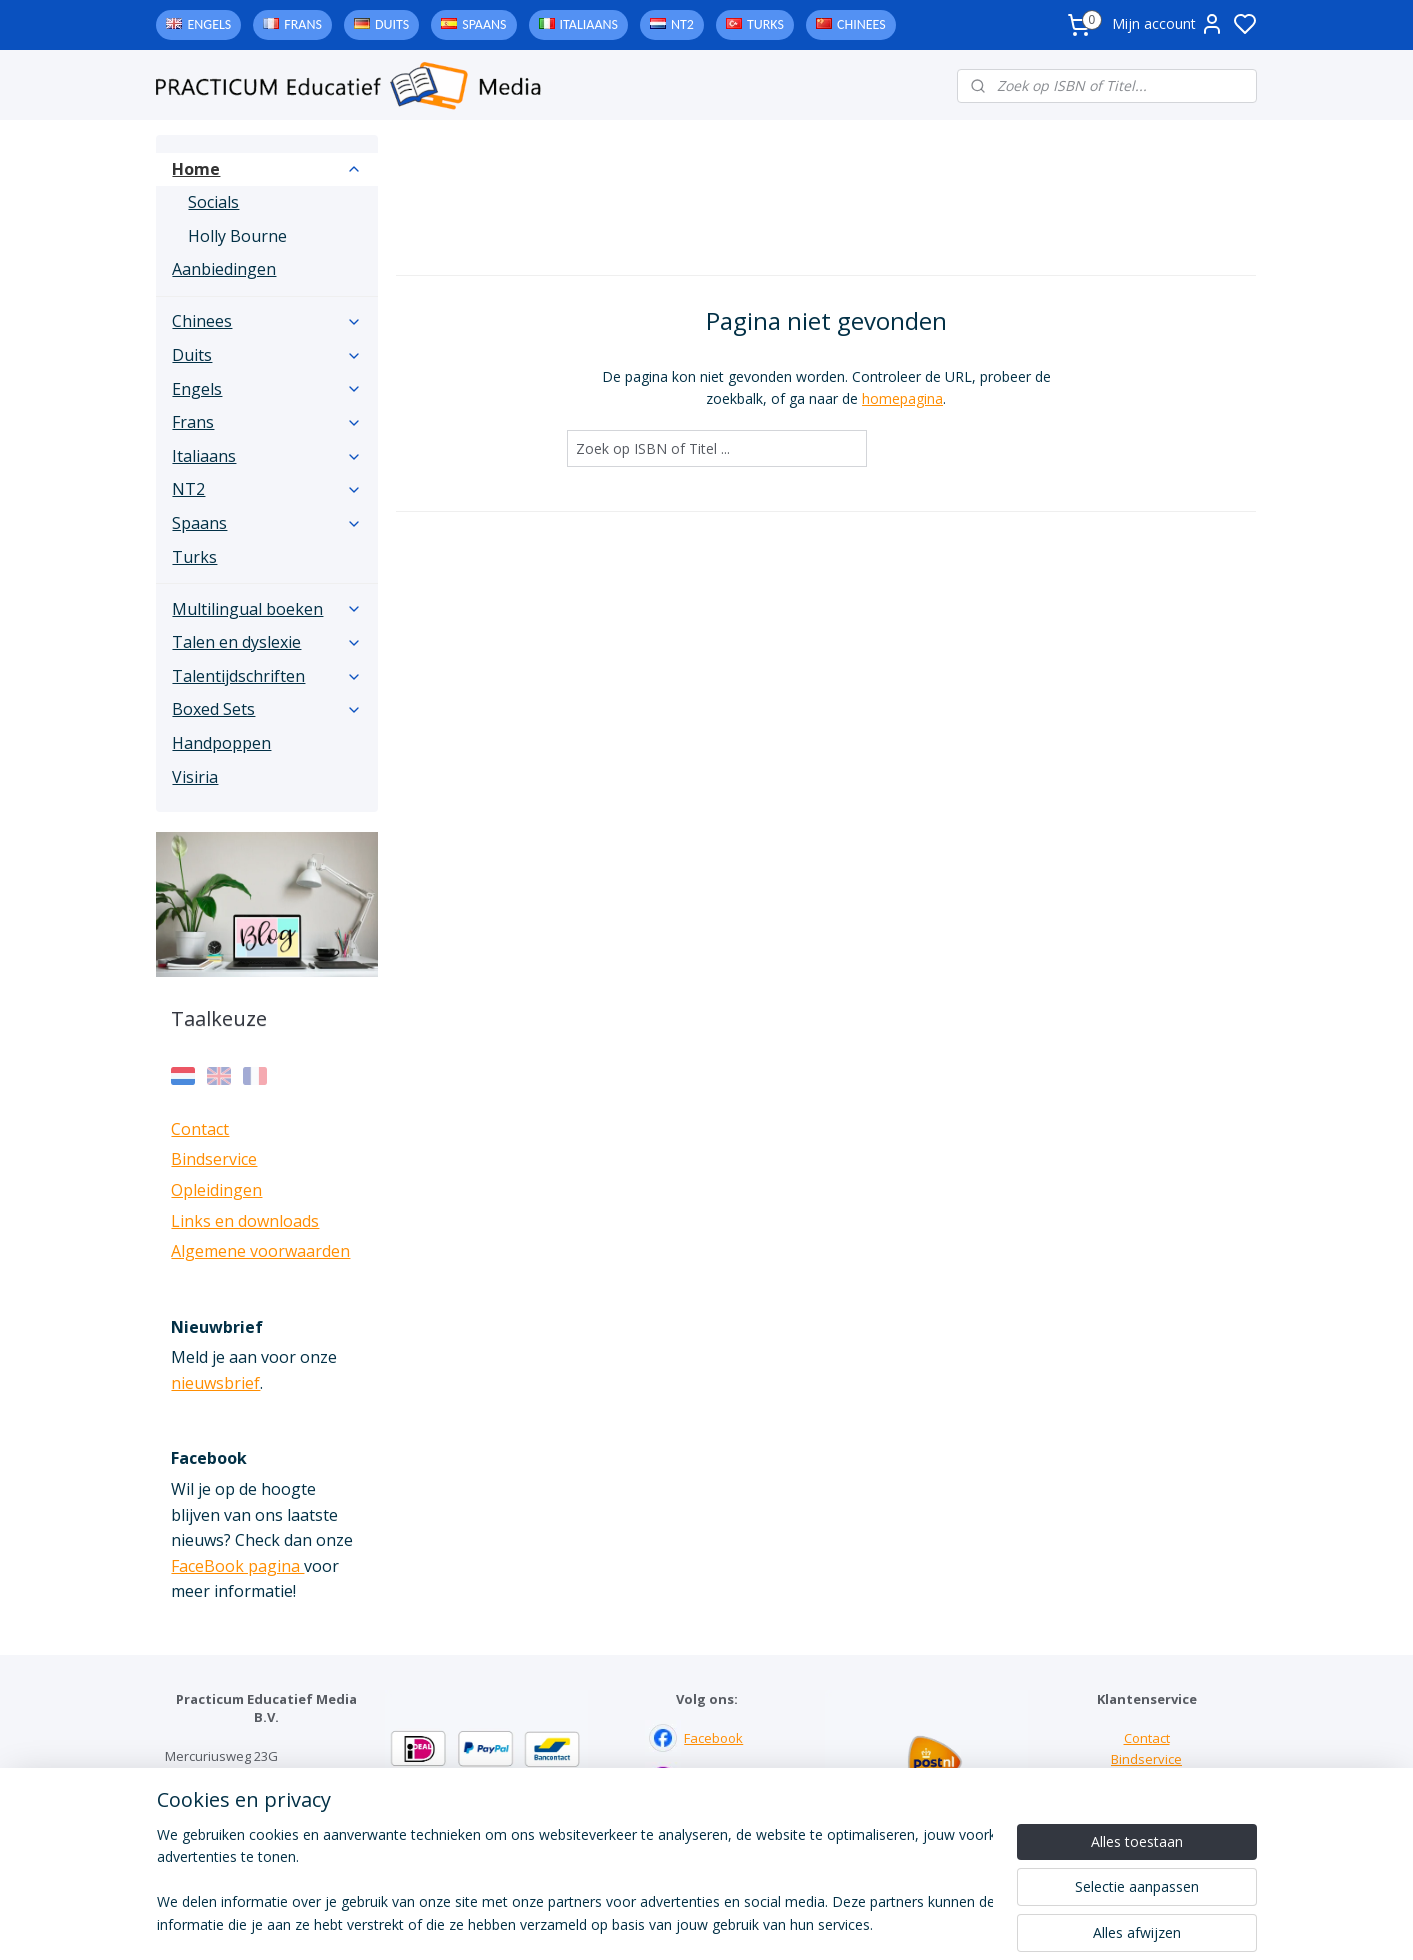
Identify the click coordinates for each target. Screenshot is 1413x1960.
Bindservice (214, 1159)
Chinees (861, 24)
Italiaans (589, 24)
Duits (392, 24)
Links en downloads (245, 1221)
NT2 (682, 24)
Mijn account (1168, 24)
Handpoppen (221, 743)
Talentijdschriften (267, 676)
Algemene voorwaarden (260, 1251)
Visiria (195, 777)
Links (1146, 1780)
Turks (765, 24)
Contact (200, 1129)
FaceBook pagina (237, 1566)
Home (267, 169)
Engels (209, 24)
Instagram (714, 1780)
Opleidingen (216, 1190)
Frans (303, 24)
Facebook (713, 1738)
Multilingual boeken (267, 609)
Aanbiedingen (224, 269)
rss (830, 1923)
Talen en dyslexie (267, 642)
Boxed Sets (267, 709)
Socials (213, 202)
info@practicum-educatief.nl (250, 1840)
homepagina (902, 398)
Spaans (484, 24)
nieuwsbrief (215, 1383)
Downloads (1146, 1801)
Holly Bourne (237, 236)
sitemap (788, 1923)
